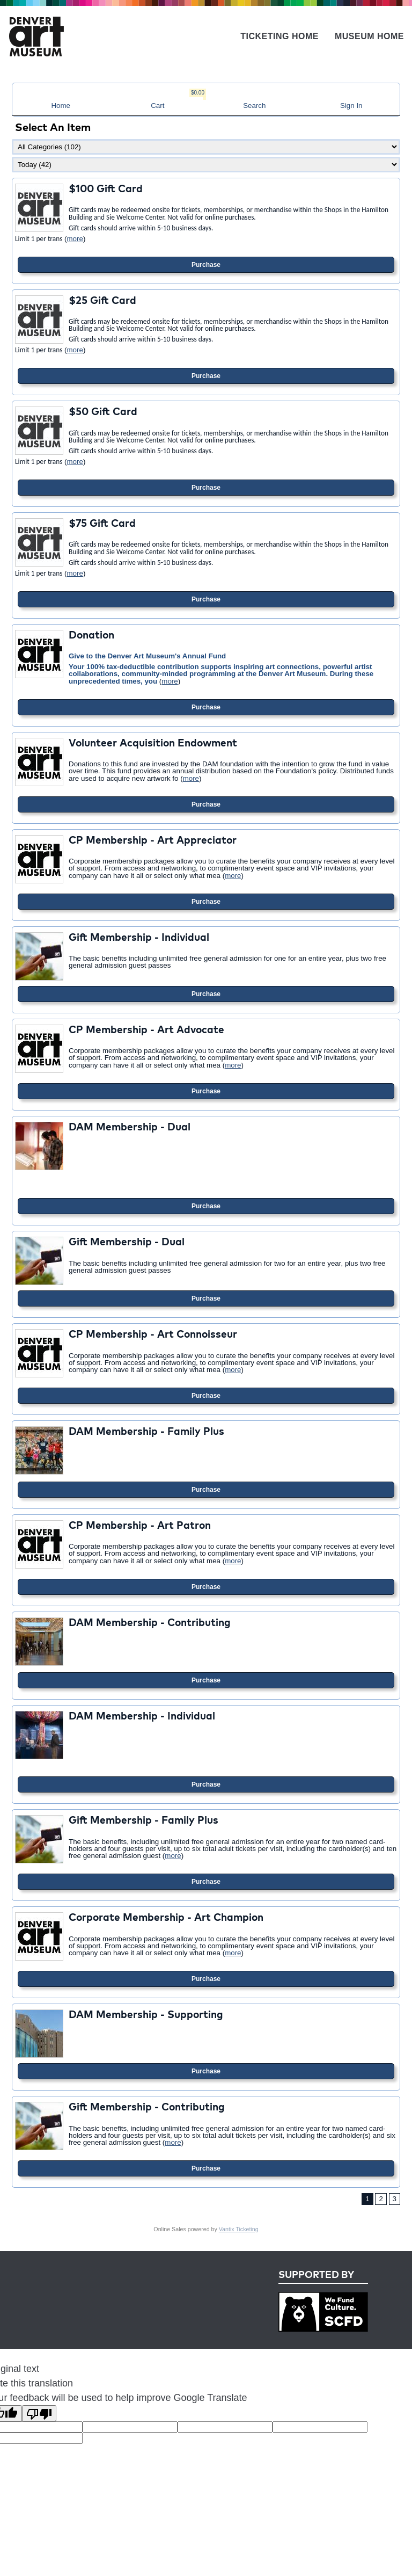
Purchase (206, 265)
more (75, 239)
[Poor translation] (39, 2413)
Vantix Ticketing (239, 2229)
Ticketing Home (279, 36)
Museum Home (369, 36)
